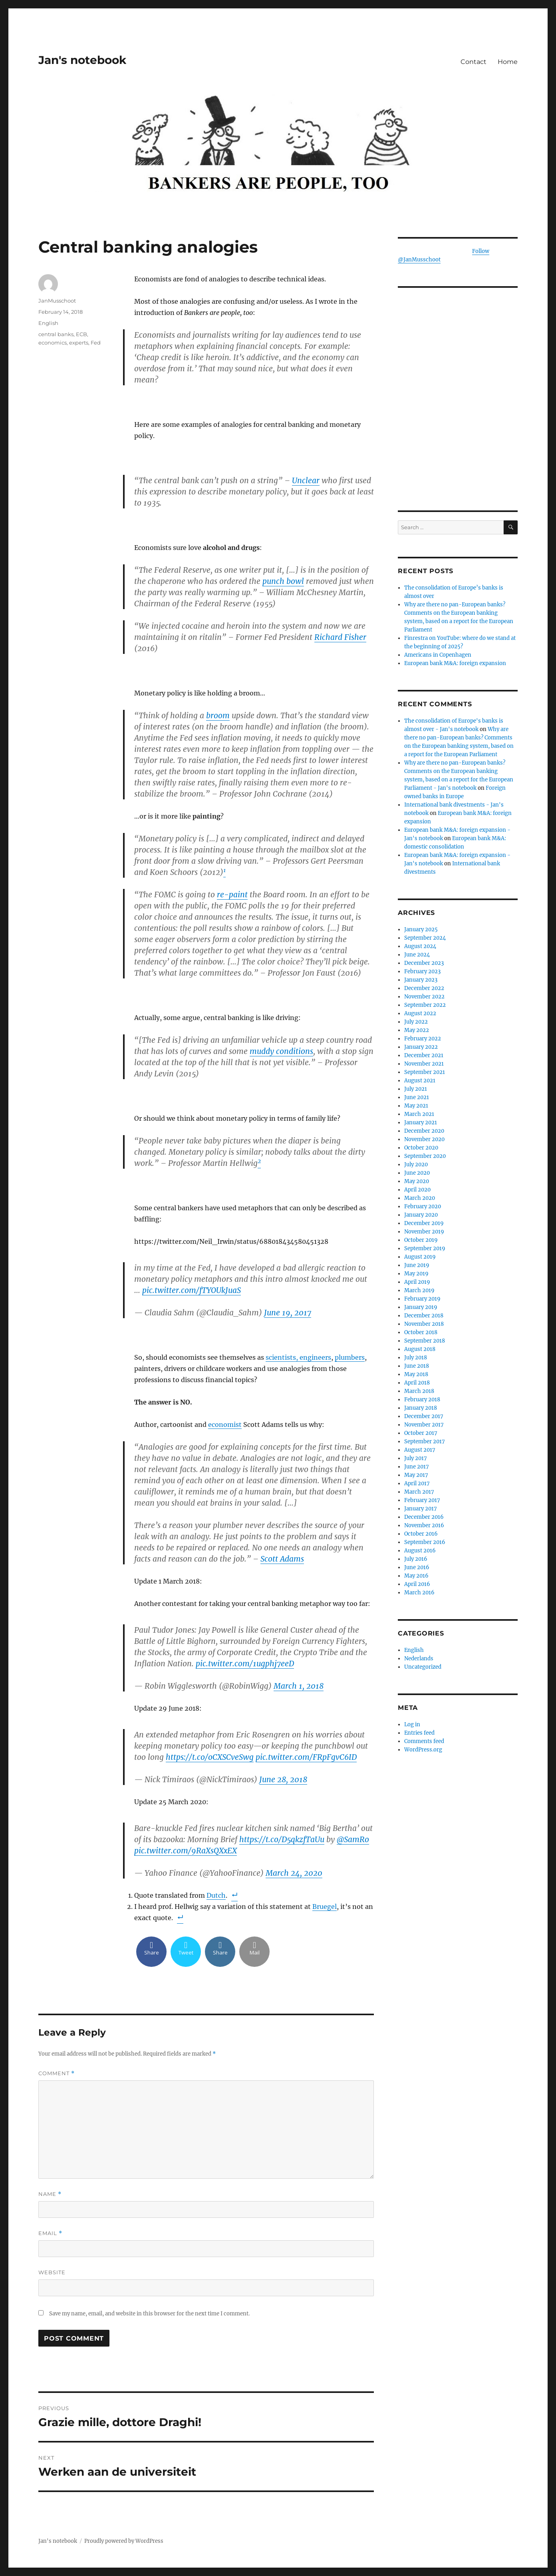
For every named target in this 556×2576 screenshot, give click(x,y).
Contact (473, 62)
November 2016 (424, 1525)
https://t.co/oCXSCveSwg (210, 1757)
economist (225, 1424)
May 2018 (416, 1374)
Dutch (216, 1895)
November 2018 (424, 1324)
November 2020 (424, 1139)
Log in (412, 1724)
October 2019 (421, 1240)
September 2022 (425, 1005)
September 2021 (424, 1072)
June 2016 (416, 1567)
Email (50, 2233)
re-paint (232, 894)
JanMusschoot (57, 300)
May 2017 (416, 1475)
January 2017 (420, 1508)
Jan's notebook (82, 60)
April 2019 (417, 1282)
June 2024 (417, 954)
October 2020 (421, 1147)
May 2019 (416, 1273)
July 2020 (416, 1164)
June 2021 (416, 1097)
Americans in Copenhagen (437, 654)
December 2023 (424, 963)
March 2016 (419, 1592)
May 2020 (416, 1181)
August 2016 (420, 1550)
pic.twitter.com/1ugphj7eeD (245, 1663)
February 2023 (422, 971)
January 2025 (421, 929)
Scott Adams (282, 1559)
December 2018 (423, 1315)
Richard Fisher (340, 637)
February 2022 (422, 1038)
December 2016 (424, 1517)
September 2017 (424, 1441)
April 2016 (417, 1584)
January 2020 (421, 1214)
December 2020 (424, 1131)
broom (218, 715)
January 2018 (420, 1408)
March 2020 (419, 1198)
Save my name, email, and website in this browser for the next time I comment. (149, 2313)
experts (78, 342)
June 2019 (416, 1265)
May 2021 (416, 1105)
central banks (55, 334)
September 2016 (424, 1542)
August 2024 (420, 946)
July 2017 (415, 1458)
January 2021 (420, 1122)
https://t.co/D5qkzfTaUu (281, 1839)
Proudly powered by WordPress (123, 2541)
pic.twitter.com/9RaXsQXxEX (185, 1850)
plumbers (350, 1357)
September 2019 (424, 1248)
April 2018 (417, 1382)
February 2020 (422, 1206)
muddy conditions (281, 1051)
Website (52, 2272)
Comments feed (424, 1741)
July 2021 (415, 1089)
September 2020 (425, 1156)
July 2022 (416, 1021)
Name (50, 2194)
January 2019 (420, 1307)
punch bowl (283, 581)
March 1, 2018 (299, 1686)
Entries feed (419, 1732)
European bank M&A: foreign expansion (455, 663)
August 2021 (419, 1080)
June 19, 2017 (287, 1312)
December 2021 (423, 1055)
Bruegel (324, 1907)
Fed (96, 342)
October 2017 (420, 1433)
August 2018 (419, 1349)
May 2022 (416, 1030)
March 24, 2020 (294, 1873)
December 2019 (424, 1223)
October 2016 (421, 1533)
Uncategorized (422, 1667)
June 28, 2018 (283, 1779)
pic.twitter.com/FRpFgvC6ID (306, 1757)
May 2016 (416, 1575)
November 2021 (424, 1063)
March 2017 (419, 1491)
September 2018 (424, 1340)
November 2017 (424, 1424)
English (48, 323)
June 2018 (416, 1366)
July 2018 (415, 1357)
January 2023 (420, 979)
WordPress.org (423, 1749)
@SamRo (353, 1839)
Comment (56, 2073)
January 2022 (421, 1047)
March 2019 (419, 1290)
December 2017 (423, 1416)
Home (508, 62)
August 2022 (420, 1013)
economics (52, 342)
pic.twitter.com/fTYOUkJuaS (191, 1290)
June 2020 (417, 1172)
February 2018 (422, 1399)
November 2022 (424, 996)
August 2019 (420, 1256)
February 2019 (422, 1298)
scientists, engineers (298, 1357)
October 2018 (420, 1332)
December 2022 (424, 988)
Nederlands (418, 1658)
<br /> (458, 440)
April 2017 (417, 1483)
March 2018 (419, 1391)
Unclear (306, 480)
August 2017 (419, 1449)
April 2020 (417, 1189)
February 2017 (422, 1500)
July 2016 (415, 1559)
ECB (81, 334)
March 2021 (419, 1114)
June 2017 (416, 1466)
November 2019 (424, 1231)
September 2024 (425, 937)
